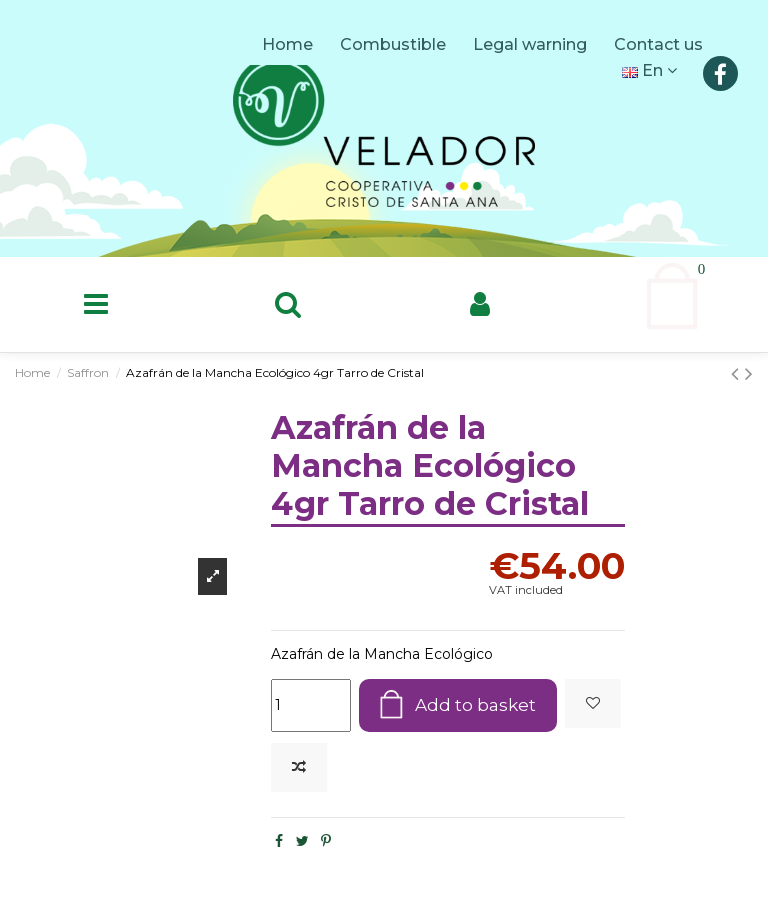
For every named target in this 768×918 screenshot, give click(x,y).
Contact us (660, 44)
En (649, 70)
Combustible (395, 44)
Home (289, 44)
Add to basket (473, 707)
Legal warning (532, 44)
